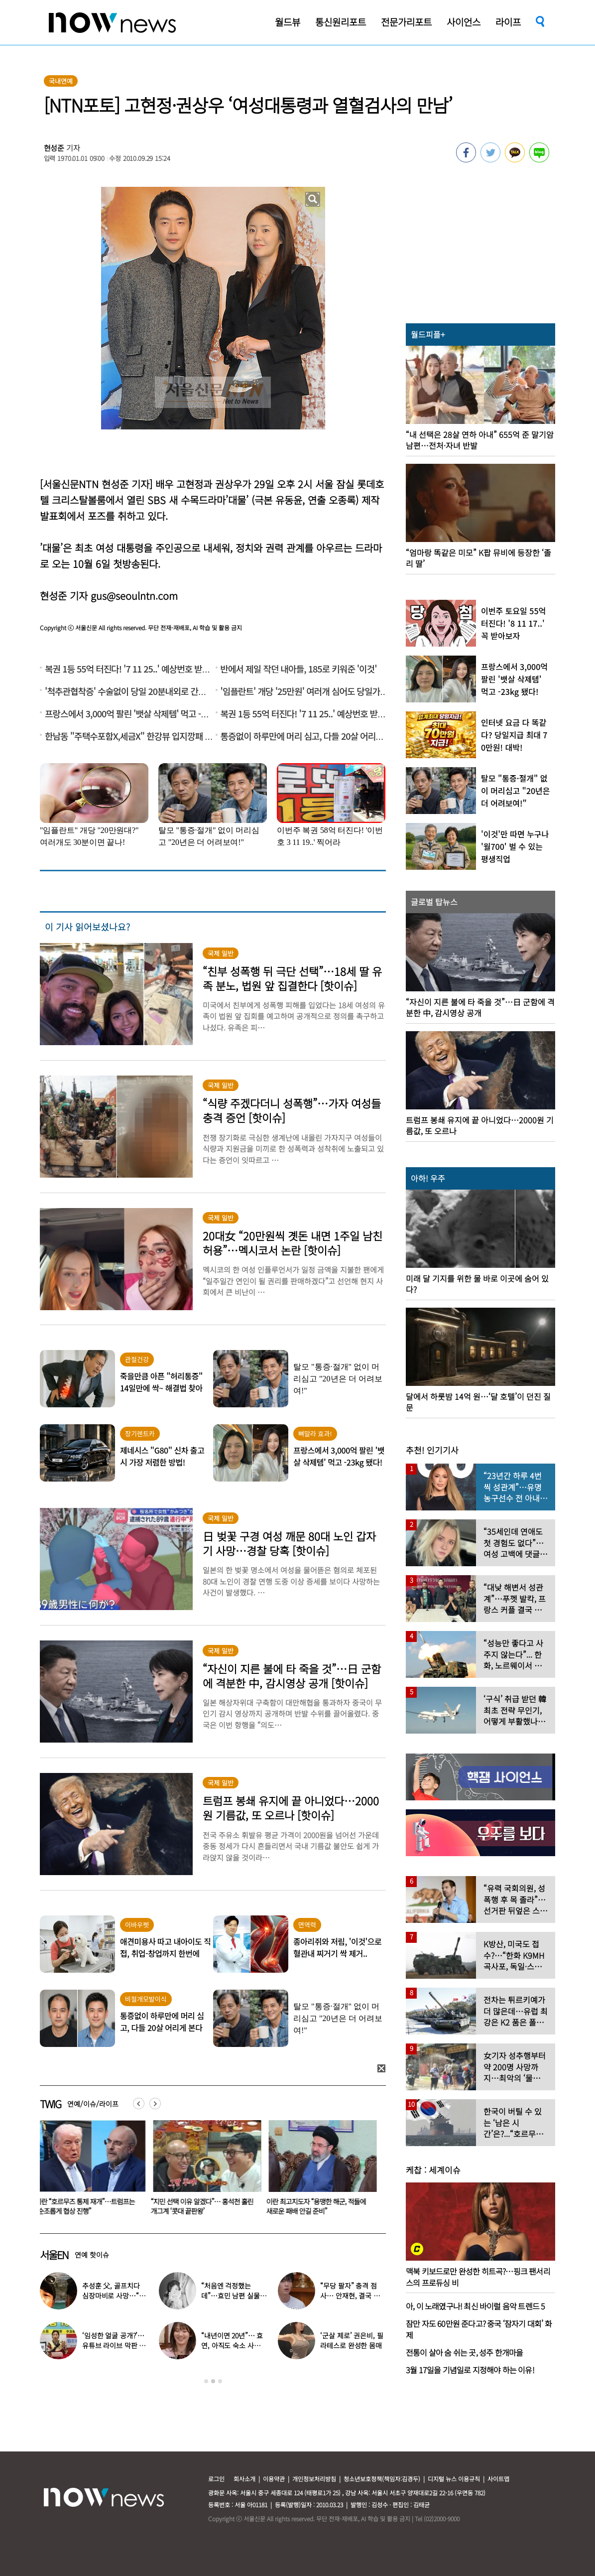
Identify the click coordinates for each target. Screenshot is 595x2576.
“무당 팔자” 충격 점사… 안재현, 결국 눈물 (349, 2295)
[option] (90, 2171)
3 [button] (220, 2381)
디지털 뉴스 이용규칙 (454, 2478)
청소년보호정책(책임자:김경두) (382, 2478)
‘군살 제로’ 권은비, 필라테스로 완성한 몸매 (351, 2340)
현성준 (54, 147)
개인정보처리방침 (314, 2478)
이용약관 (274, 2478)
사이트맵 (498, 2478)
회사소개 (244, 2478)
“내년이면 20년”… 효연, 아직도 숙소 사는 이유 (232, 2345)
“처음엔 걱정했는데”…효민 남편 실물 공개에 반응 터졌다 (230, 2295)
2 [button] (213, 2381)
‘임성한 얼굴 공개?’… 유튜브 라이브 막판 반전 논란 (113, 2345)
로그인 (216, 2478)
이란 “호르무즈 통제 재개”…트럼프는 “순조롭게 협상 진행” (87, 2206)
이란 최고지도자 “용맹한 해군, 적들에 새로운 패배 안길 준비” (318, 2206)
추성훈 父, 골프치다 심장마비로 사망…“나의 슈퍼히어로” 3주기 (113, 2295)
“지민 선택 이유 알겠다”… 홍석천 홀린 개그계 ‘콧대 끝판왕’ (204, 2206)
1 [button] (206, 2381)
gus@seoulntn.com (134, 595)
